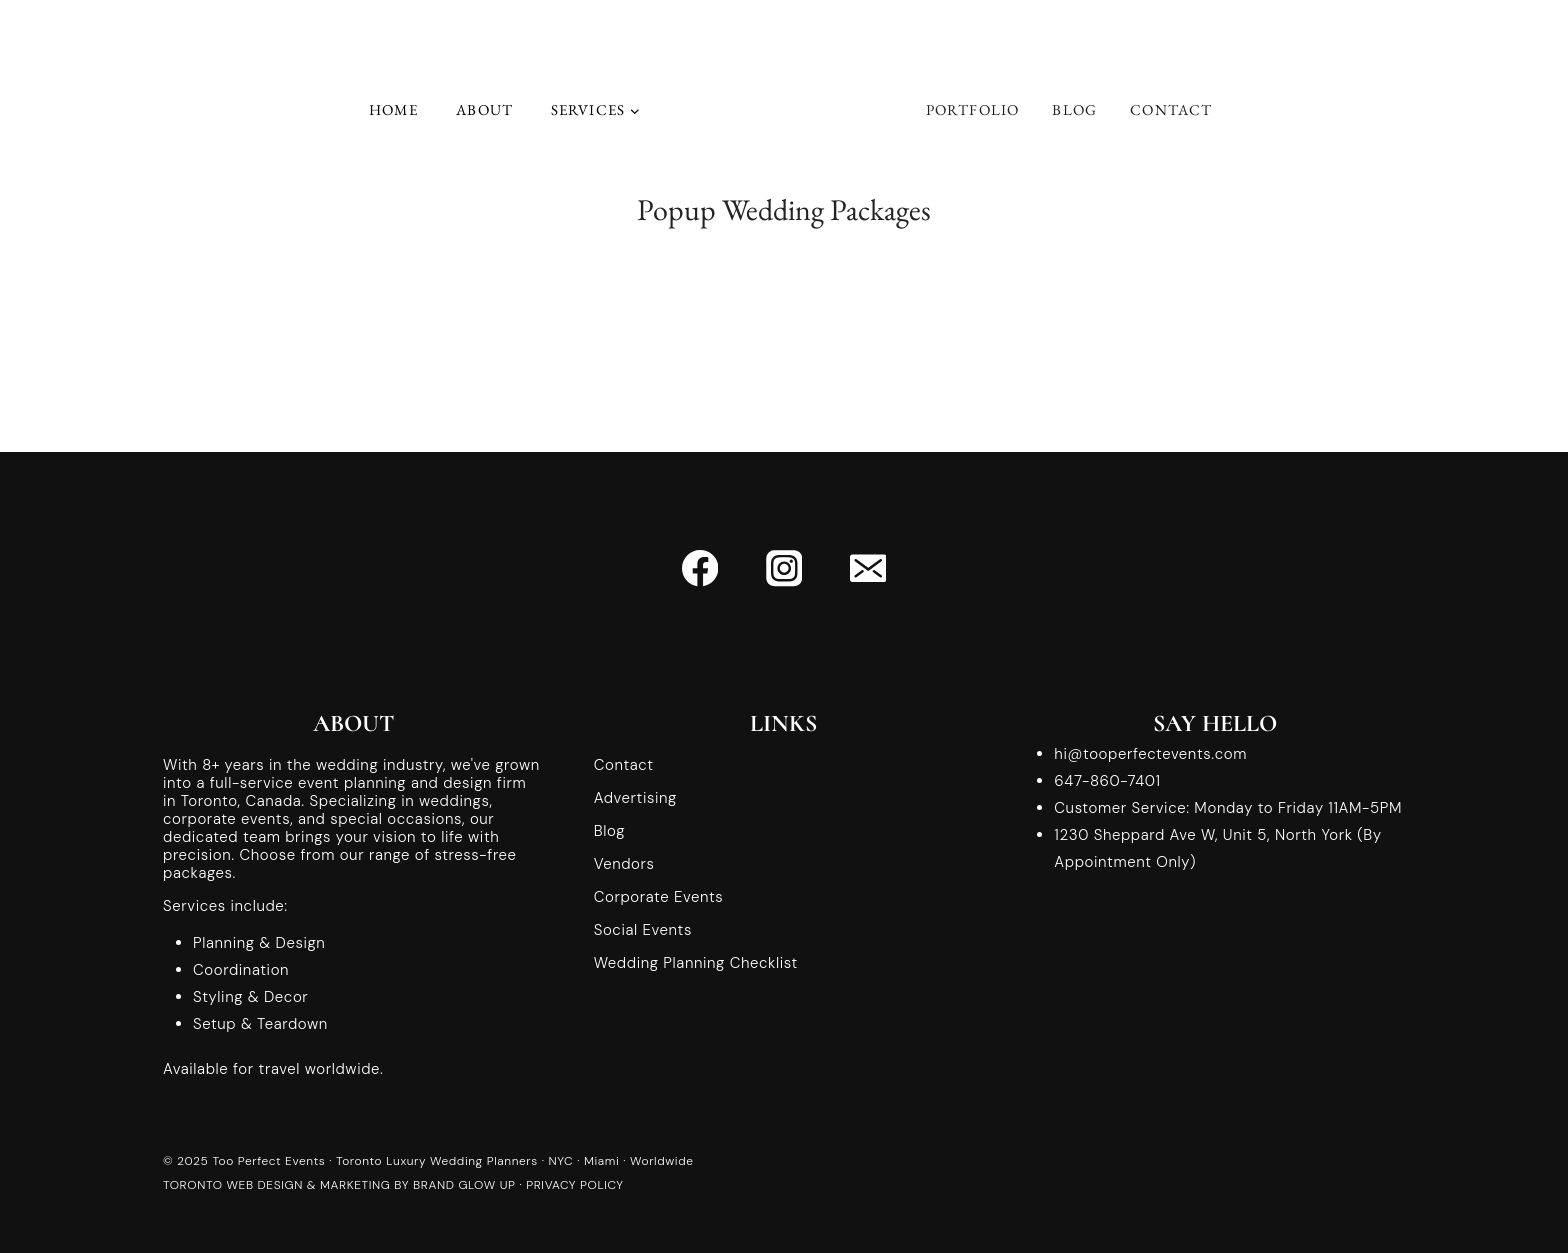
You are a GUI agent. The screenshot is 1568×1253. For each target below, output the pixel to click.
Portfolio (973, 109)
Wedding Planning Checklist (696, 963)
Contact (1171, 109)
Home (394, 109)
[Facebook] (700, 568)
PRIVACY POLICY (575, 1185)
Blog (1074, 109)
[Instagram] (784, 568)
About (484, 109)
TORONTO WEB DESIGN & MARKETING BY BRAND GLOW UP (339, 1185)
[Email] (867, 568)
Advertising (635, 798)
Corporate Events (659, 897)
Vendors (624, 864)
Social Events (643, 930)
